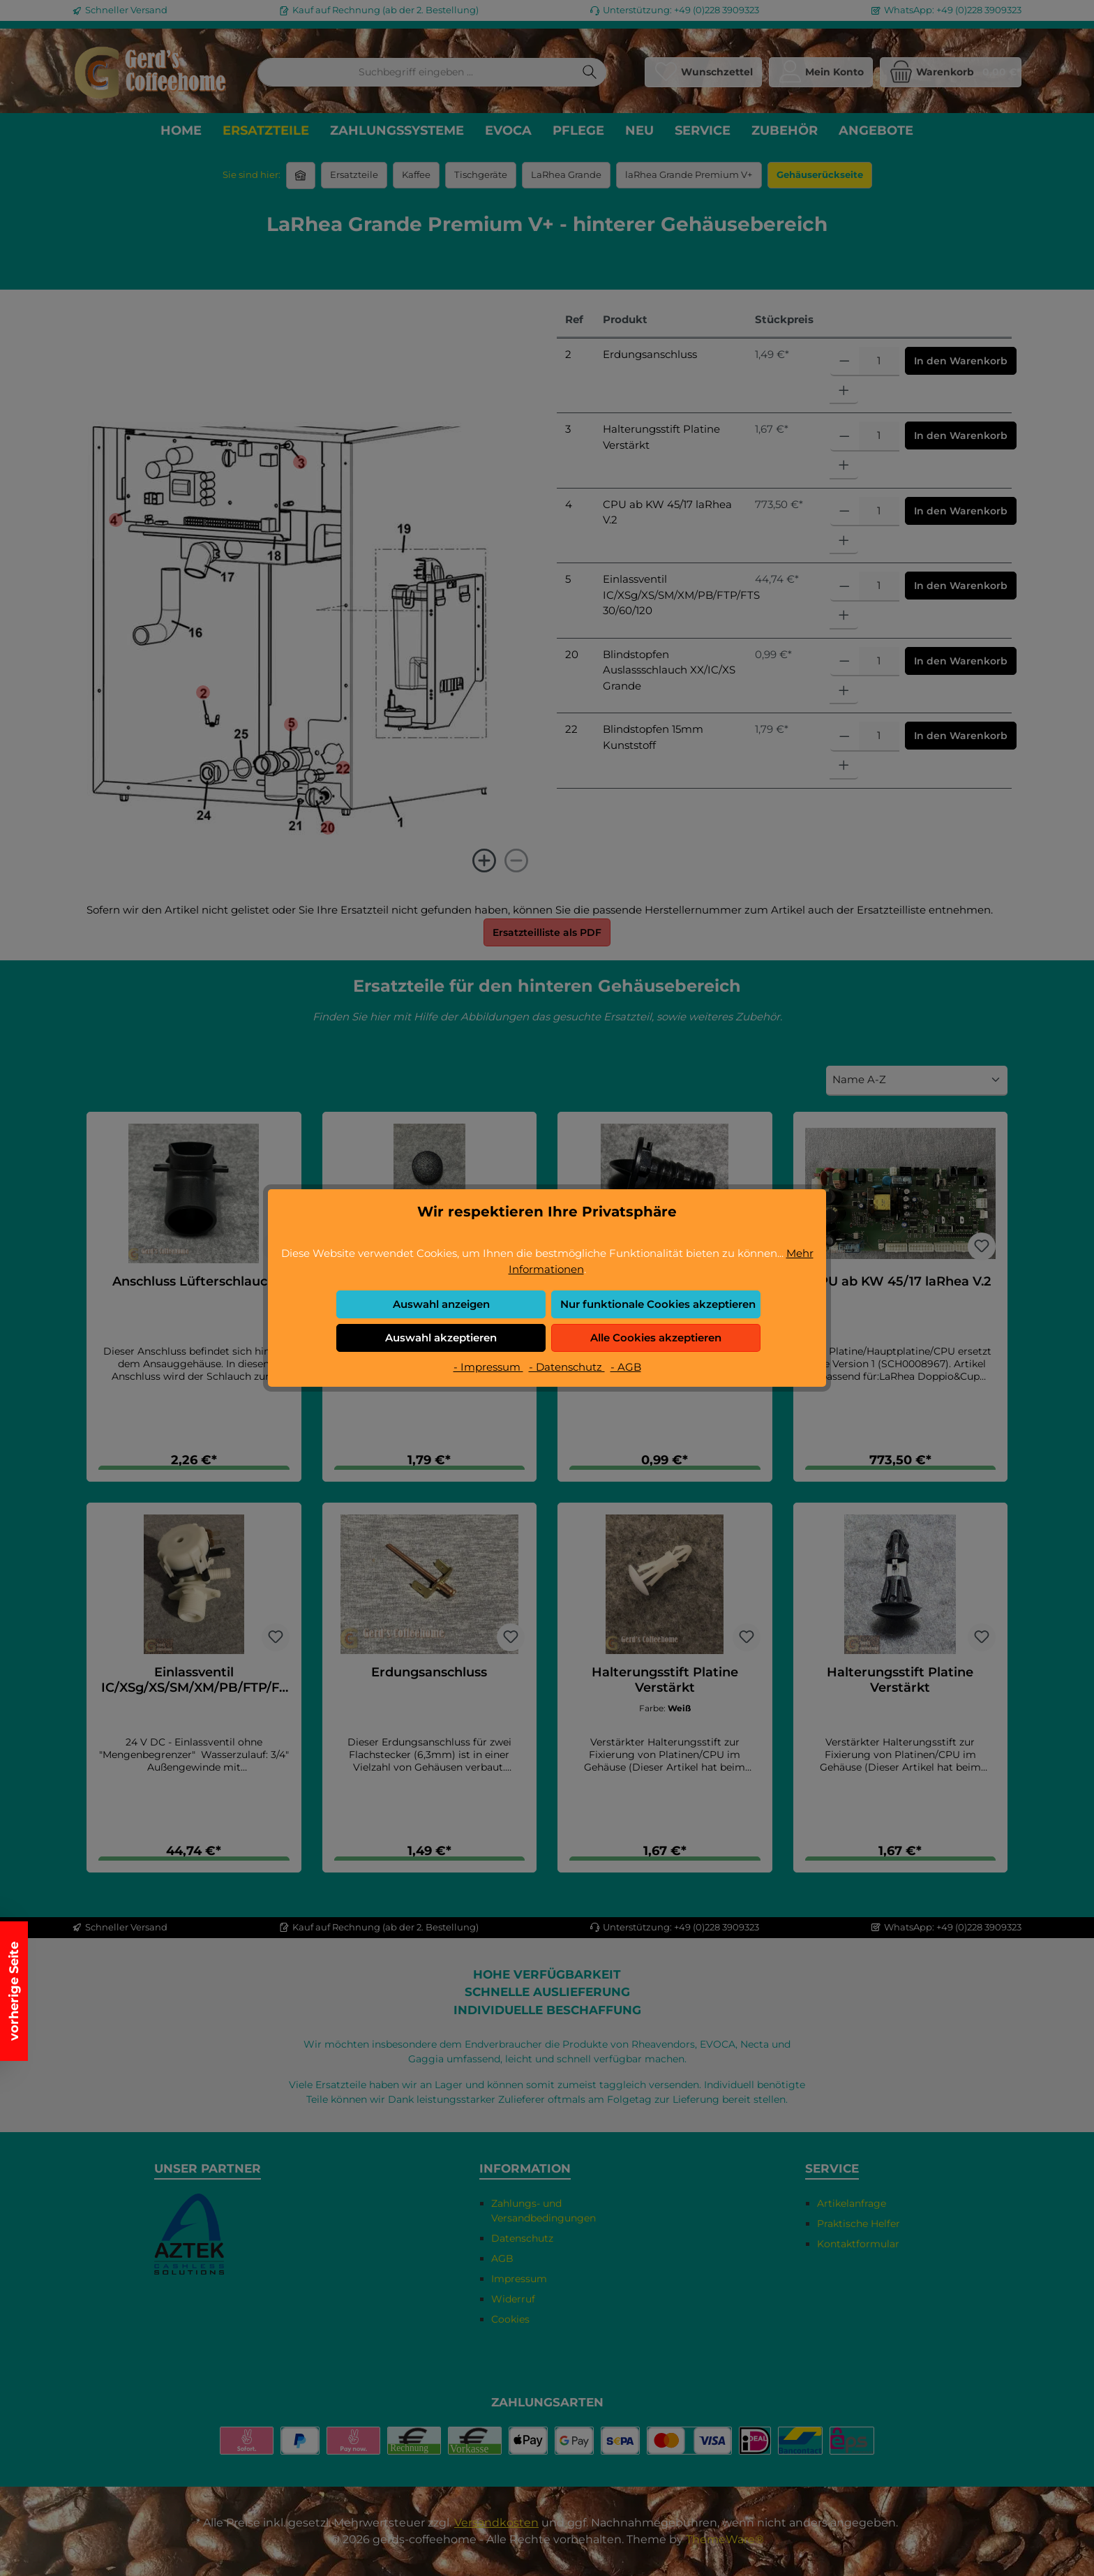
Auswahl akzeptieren (441, 1337)
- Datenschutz (567, 1366)
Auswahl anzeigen (441, 1304)
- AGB (625, 1366)
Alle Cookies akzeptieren (655, 1337)
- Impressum (488, 1366)
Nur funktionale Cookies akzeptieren (658, 1304)
